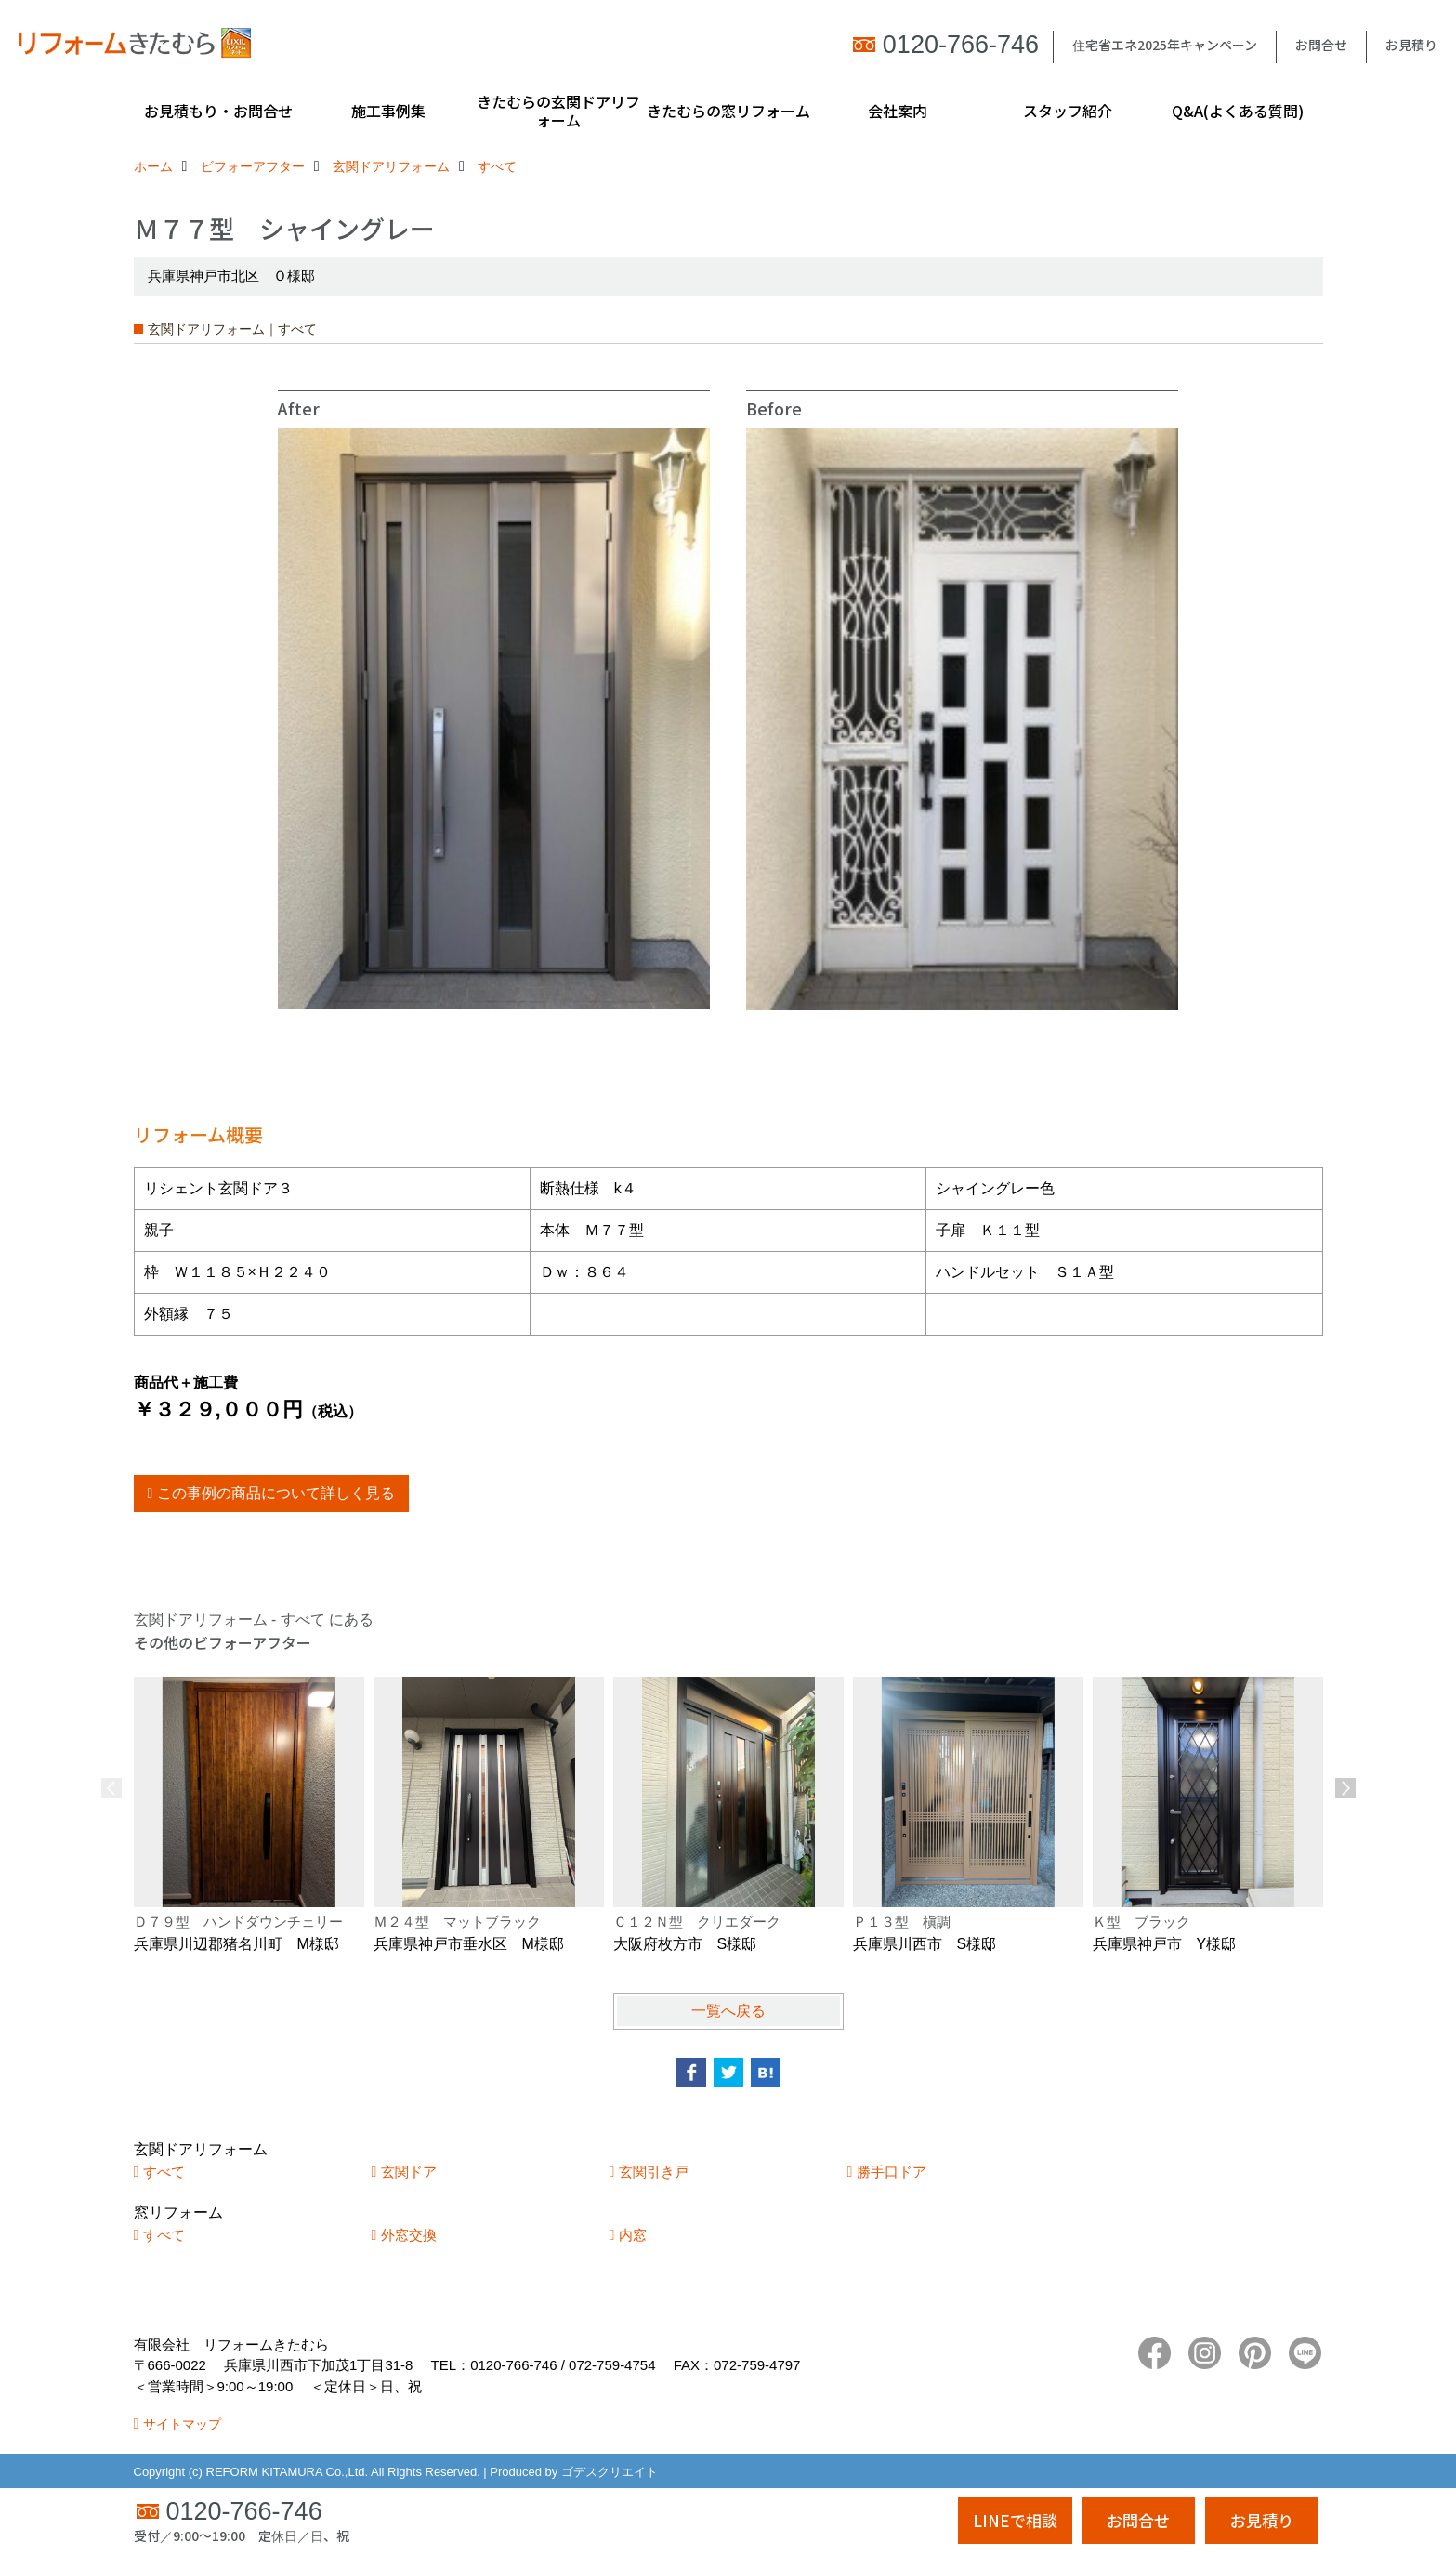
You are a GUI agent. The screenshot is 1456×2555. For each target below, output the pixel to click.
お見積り (1411, 44)
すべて (164, 2172)
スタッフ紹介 (1067, 110)
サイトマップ (182, 2424)
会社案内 (897, 110)
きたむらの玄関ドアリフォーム (558, 110)
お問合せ (1321, 44)
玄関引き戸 (654, 2172)
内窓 (633, 2235)
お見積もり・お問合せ (218, 110)
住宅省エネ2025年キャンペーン (1164, 44)
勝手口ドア (891, 2172)
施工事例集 (388, 110)
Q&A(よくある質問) (1238, 110)
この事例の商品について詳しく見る (276, 1493)
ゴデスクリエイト (609, 2472)
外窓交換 (409, 2235)
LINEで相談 (1015, 2520)
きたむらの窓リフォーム (728, 110)
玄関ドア (409, 2172)
